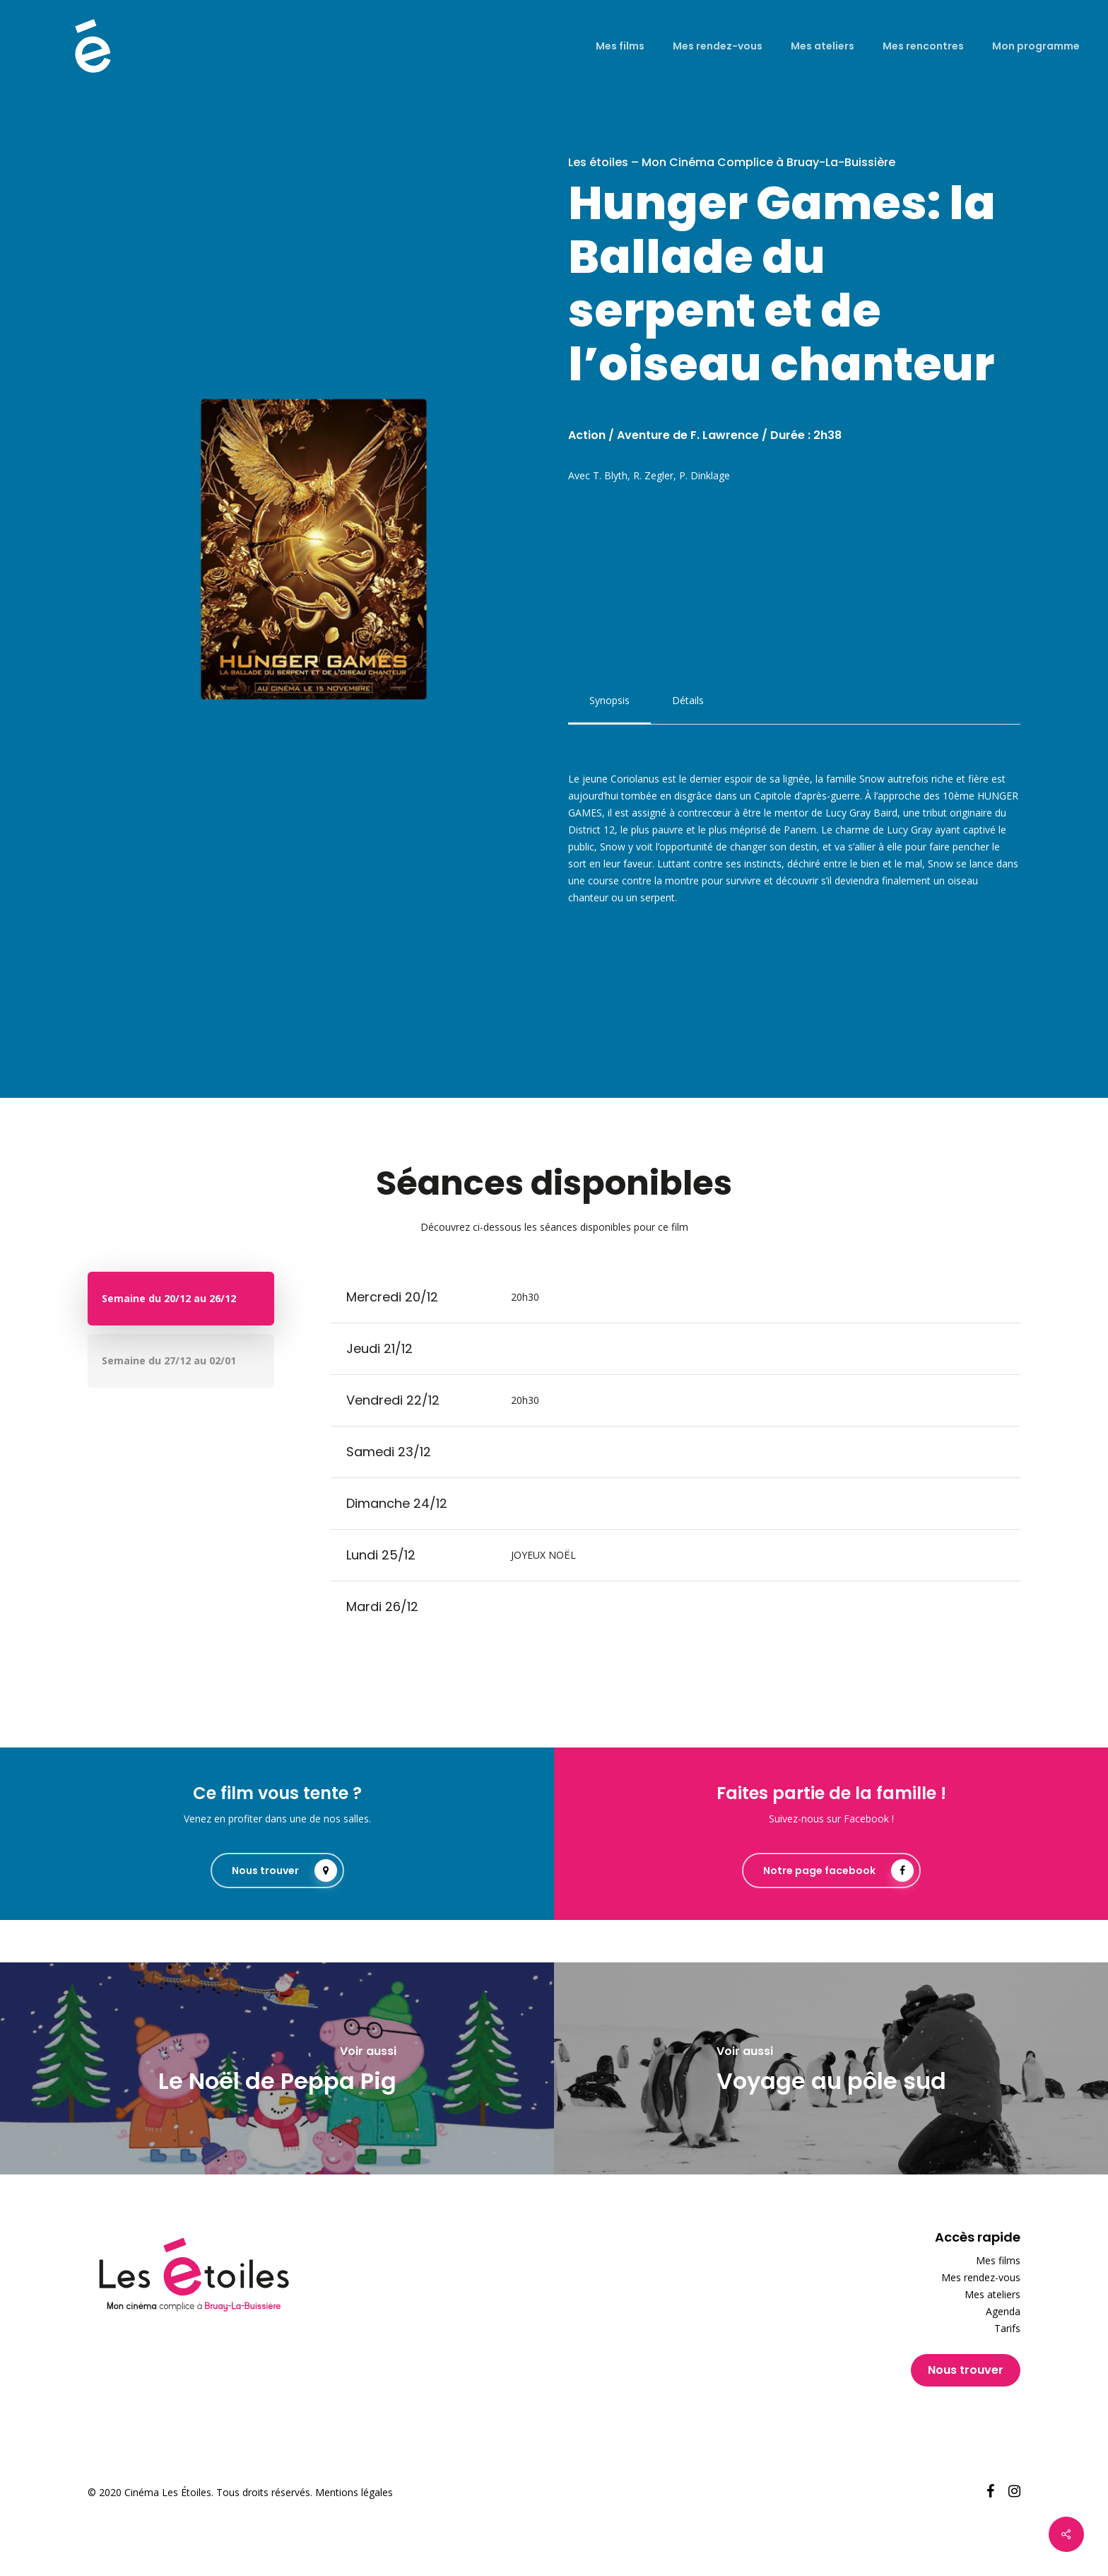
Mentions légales (354, 2492)
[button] (609, 701)
